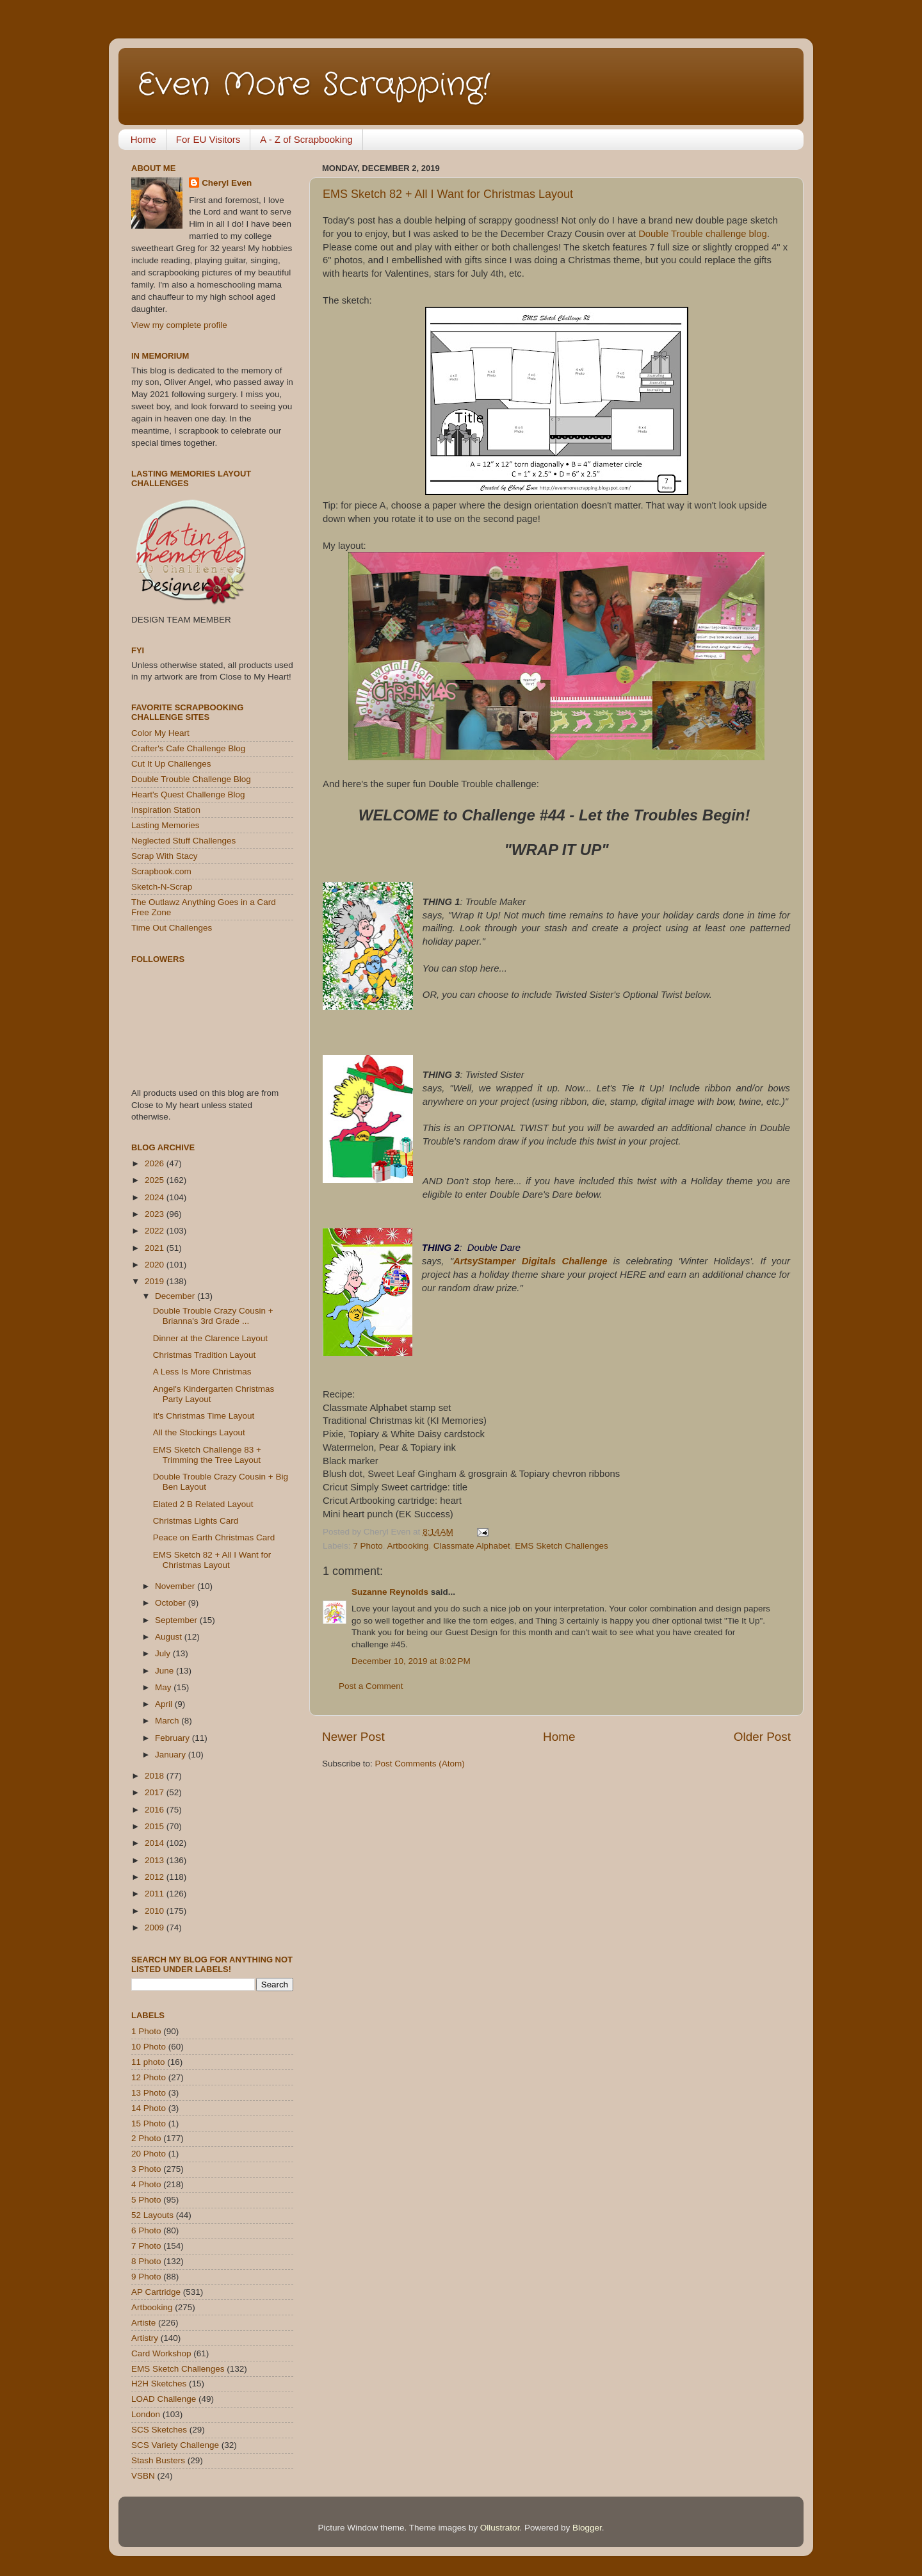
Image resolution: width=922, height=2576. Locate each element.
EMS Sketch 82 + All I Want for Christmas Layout (448, 194)
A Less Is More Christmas (202, 1371)
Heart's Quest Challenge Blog (188, 794)
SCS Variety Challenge (175, 2445)
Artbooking (408, 1546)
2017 (155, 1792)
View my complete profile (179, 325)
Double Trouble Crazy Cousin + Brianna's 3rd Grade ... (213, 1316)
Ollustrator (500, 2527)
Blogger (587, 2527)
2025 (155, 1180)
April (165, 1704)
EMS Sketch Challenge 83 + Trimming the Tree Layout (207, 1455)
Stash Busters (158, 2460)
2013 (155, 1860)
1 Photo (146, 2031)
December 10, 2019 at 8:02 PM (411, 1661)
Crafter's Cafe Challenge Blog (188, 748)
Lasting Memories (165, 825)
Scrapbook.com (161, 871)
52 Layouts (152, 2215)
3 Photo (146, 2169)
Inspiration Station (165, 810)
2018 (155, 1776)
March (168, 1720)
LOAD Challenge (163, 2399)
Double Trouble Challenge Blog (191, 779)
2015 (155, 1826)
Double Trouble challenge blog (702, 234)
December (176, 1296)
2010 (155, 1911)
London (145, 2414)
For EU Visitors (208, 139)
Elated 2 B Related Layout (203, 1504)
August (169, 1637)
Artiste (143, 2322)
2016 (155, 1809)
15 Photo (148, 2123)
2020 (155, 1264)
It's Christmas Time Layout (204, 1416)
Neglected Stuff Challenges (183, 840)
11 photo (148, 2062)
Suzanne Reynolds (391, 1592)
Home (143, 139)
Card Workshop (161, 2353)
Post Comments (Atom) (420, 1763)
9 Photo (146, 2276)
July (164, 1653)
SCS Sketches (159, 2429)
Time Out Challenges (171, 928)
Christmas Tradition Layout (204, 1355)
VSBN (143, 2476)
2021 (155, 1248)
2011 (155, 1893)
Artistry (144, 2338)
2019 (155, 1281)
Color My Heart (160, 733)
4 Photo (146, 2184)
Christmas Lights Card (196, 1521)
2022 (155, 1230)
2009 (155, 1927)
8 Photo (146, 2261)
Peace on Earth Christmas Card (214, 1537)
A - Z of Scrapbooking (306, 139)
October (171, 1603)
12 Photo (148, 2077)
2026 (155, 1163)
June (165, 1670)
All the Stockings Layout (199, 1432)
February (173, 1738)
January (171, 1754)
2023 (155, 1214)
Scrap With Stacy (164, 856)
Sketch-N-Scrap (161, 887)
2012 (155, 1877)
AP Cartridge (156, 2292)
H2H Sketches (158, 2383)
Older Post (762, 1736)
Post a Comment (371, 1686)
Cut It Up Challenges (171, 764)
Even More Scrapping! (314, 85)
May (164, 1687)
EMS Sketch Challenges (561, 1546)
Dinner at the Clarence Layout (210, 1338)
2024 (155, 1197)
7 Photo (368, 1546)
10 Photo (148, 2046)
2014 (155, 1843)
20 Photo (148, 2153)
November (176, 1586)
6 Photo (146, 2230)
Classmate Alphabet (471, 1546)
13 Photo (148, 2093)
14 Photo (148, 2108)
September (177, 1620)
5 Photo (146, 2200)
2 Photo (146, 2138)
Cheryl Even (227, 183)
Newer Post (353, 1736)
